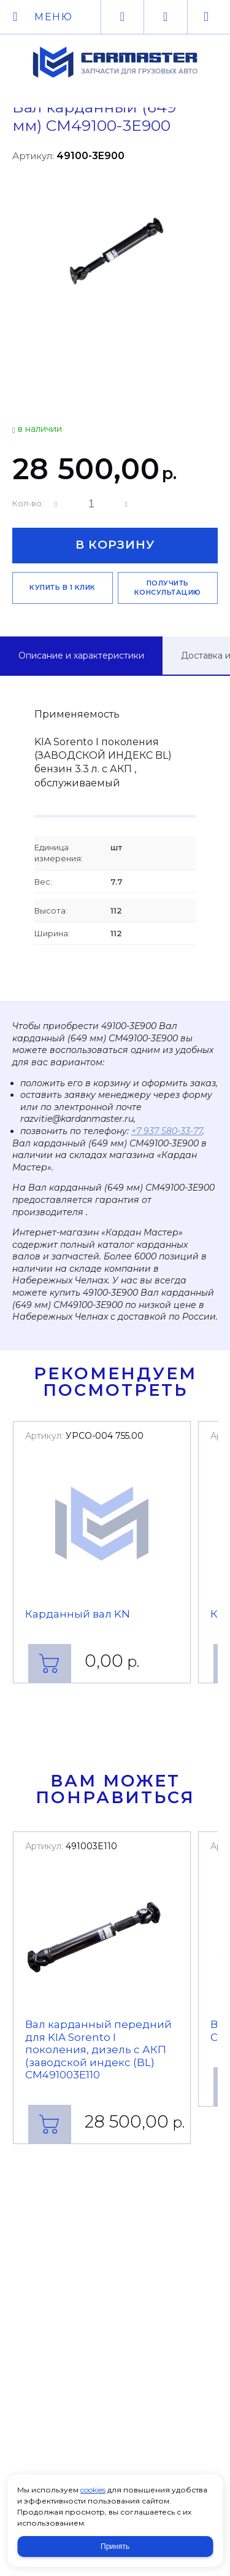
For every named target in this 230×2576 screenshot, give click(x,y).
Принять (115, 2546)
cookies (92, 2489)
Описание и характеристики (81, 655)
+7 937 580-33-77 (166, 1131)
